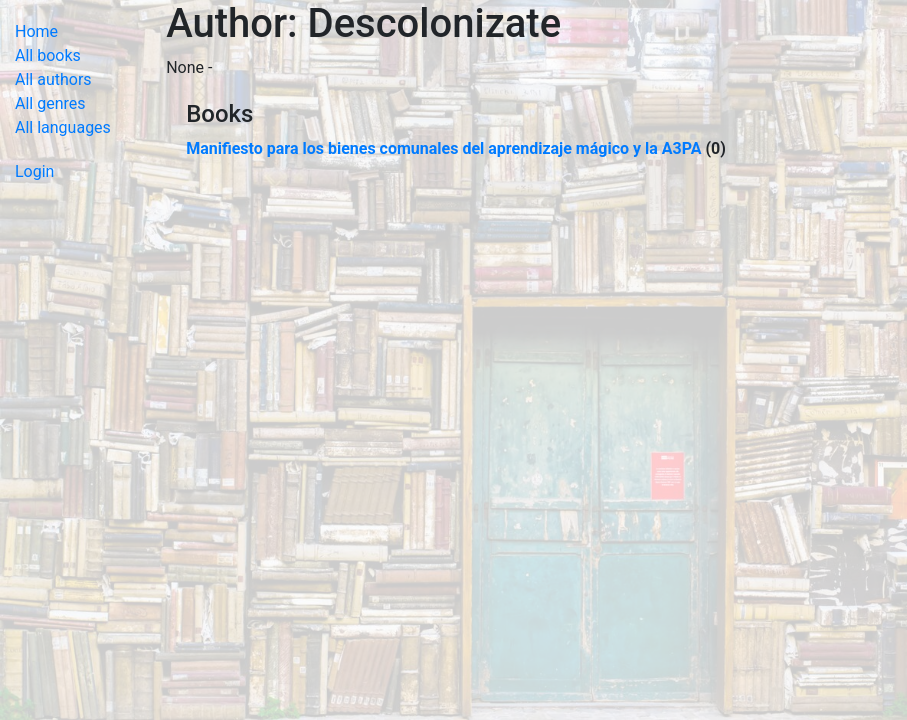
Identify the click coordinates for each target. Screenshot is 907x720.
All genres (50, 103)
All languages (63, 127)
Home (36, 31)
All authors (53, 79)
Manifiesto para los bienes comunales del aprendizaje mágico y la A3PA (443, 148)
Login (34, 171)
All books (48, 55)
